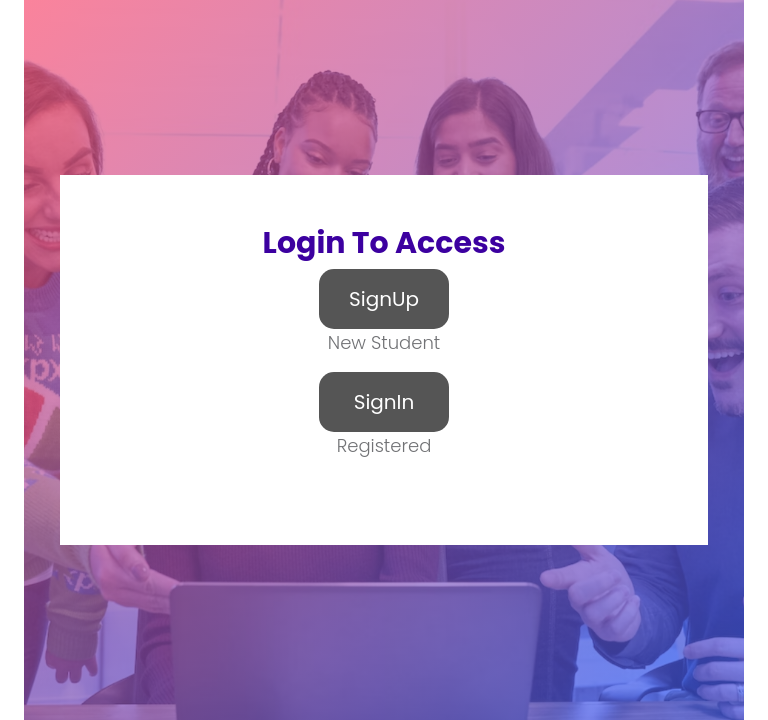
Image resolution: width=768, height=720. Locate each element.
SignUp (384, 299)
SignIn (384, 402)
